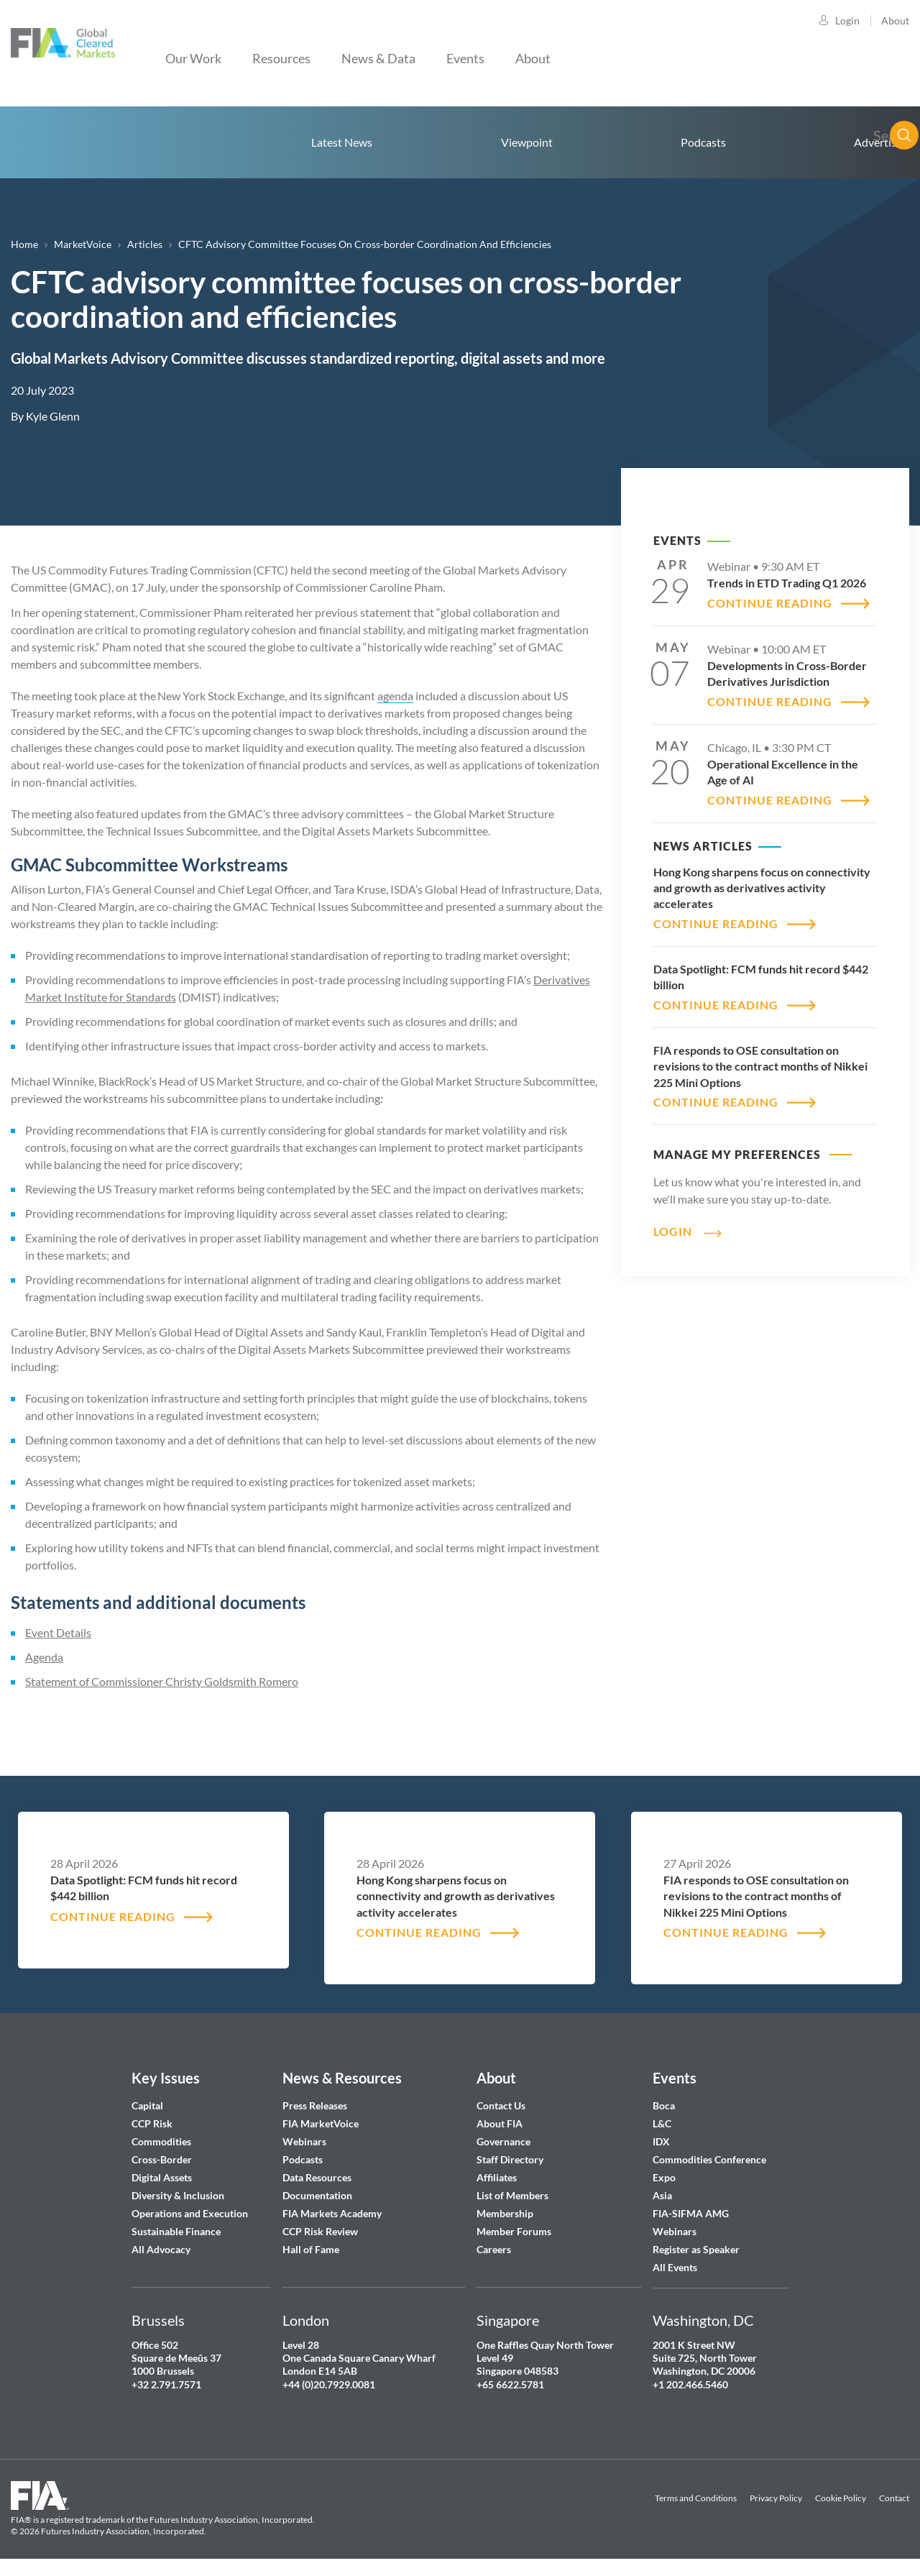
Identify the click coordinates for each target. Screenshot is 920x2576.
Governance (503, 2141)
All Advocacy (161, 2249)
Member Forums (514, 2231)
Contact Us (501, 2105)
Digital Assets (162, 2177)
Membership (505, 2213)
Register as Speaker (696, 2249)
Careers (494, 2249)
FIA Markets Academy (332, 2213)
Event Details (58, 1632)
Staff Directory (510, 2159)
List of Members (512, 2195)
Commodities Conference (709, 2159)
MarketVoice (82, 244)
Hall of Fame (310, 2249)
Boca (664, 2105)
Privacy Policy (776, 2498)
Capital (147, 2105)
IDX (661, 2141)
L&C (662, 2123)
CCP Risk (152, 2123)
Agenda (44, 1657)
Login (847, 20)
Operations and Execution (190, 2213)
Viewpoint (527, 142)
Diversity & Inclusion (178, 2195)
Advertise (878, 142)
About (895, 20)
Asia (662, 2195)
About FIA (500, 2123)
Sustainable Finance (176, 2231)
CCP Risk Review (320, 2231)
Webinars (304, 2141)
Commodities (161, 2141)
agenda (395, 695)
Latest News (341, 142)
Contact (894, 2498)
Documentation (318, 2195)
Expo (664, 2177)
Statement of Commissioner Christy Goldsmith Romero (161, 1681)
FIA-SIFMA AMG (691, 2213)
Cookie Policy (840, 2498)
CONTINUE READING (769, 603)
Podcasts (703, 142)
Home (83, 142)
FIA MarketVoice (320, 2123)
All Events (675, 2267)
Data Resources (316, 2177)
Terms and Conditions (696, 2498)
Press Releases (314, 2105)
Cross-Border (163, 2159)
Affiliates (497, 2177)
